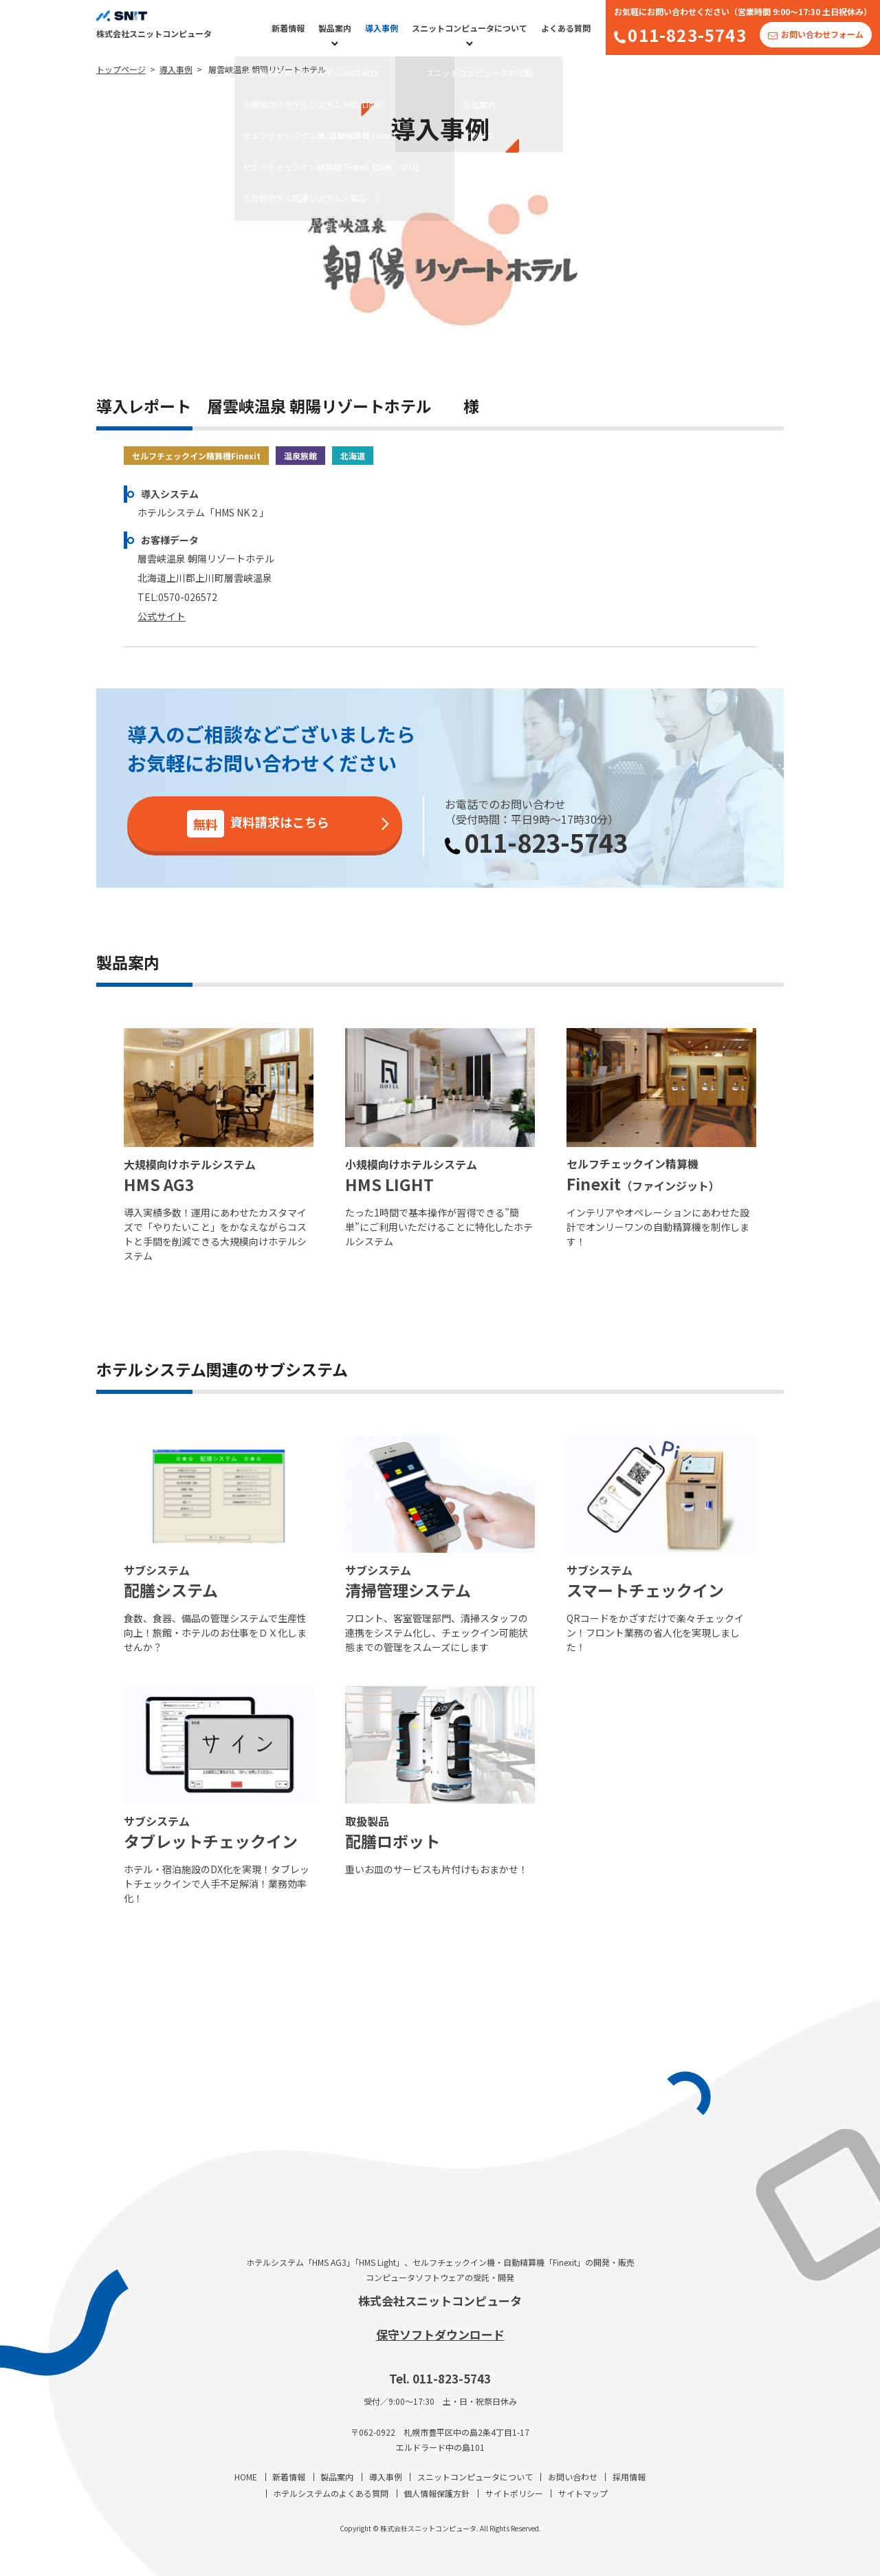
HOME (245, 2476)
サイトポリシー (514, 2493)
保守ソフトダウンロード (440, 2334)
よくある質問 (566, 28)
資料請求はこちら (258, 824)
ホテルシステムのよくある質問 (330, 2493)
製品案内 (334, 28)
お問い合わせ (572, 2476)
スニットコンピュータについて (469, 28)
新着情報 (288, 28)
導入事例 (381, 28)
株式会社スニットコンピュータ (440, 2300)
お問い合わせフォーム (822, 34)
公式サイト (162, 616)
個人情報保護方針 (437, 2493)
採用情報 (629, 2476)
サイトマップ (583, 2493)
